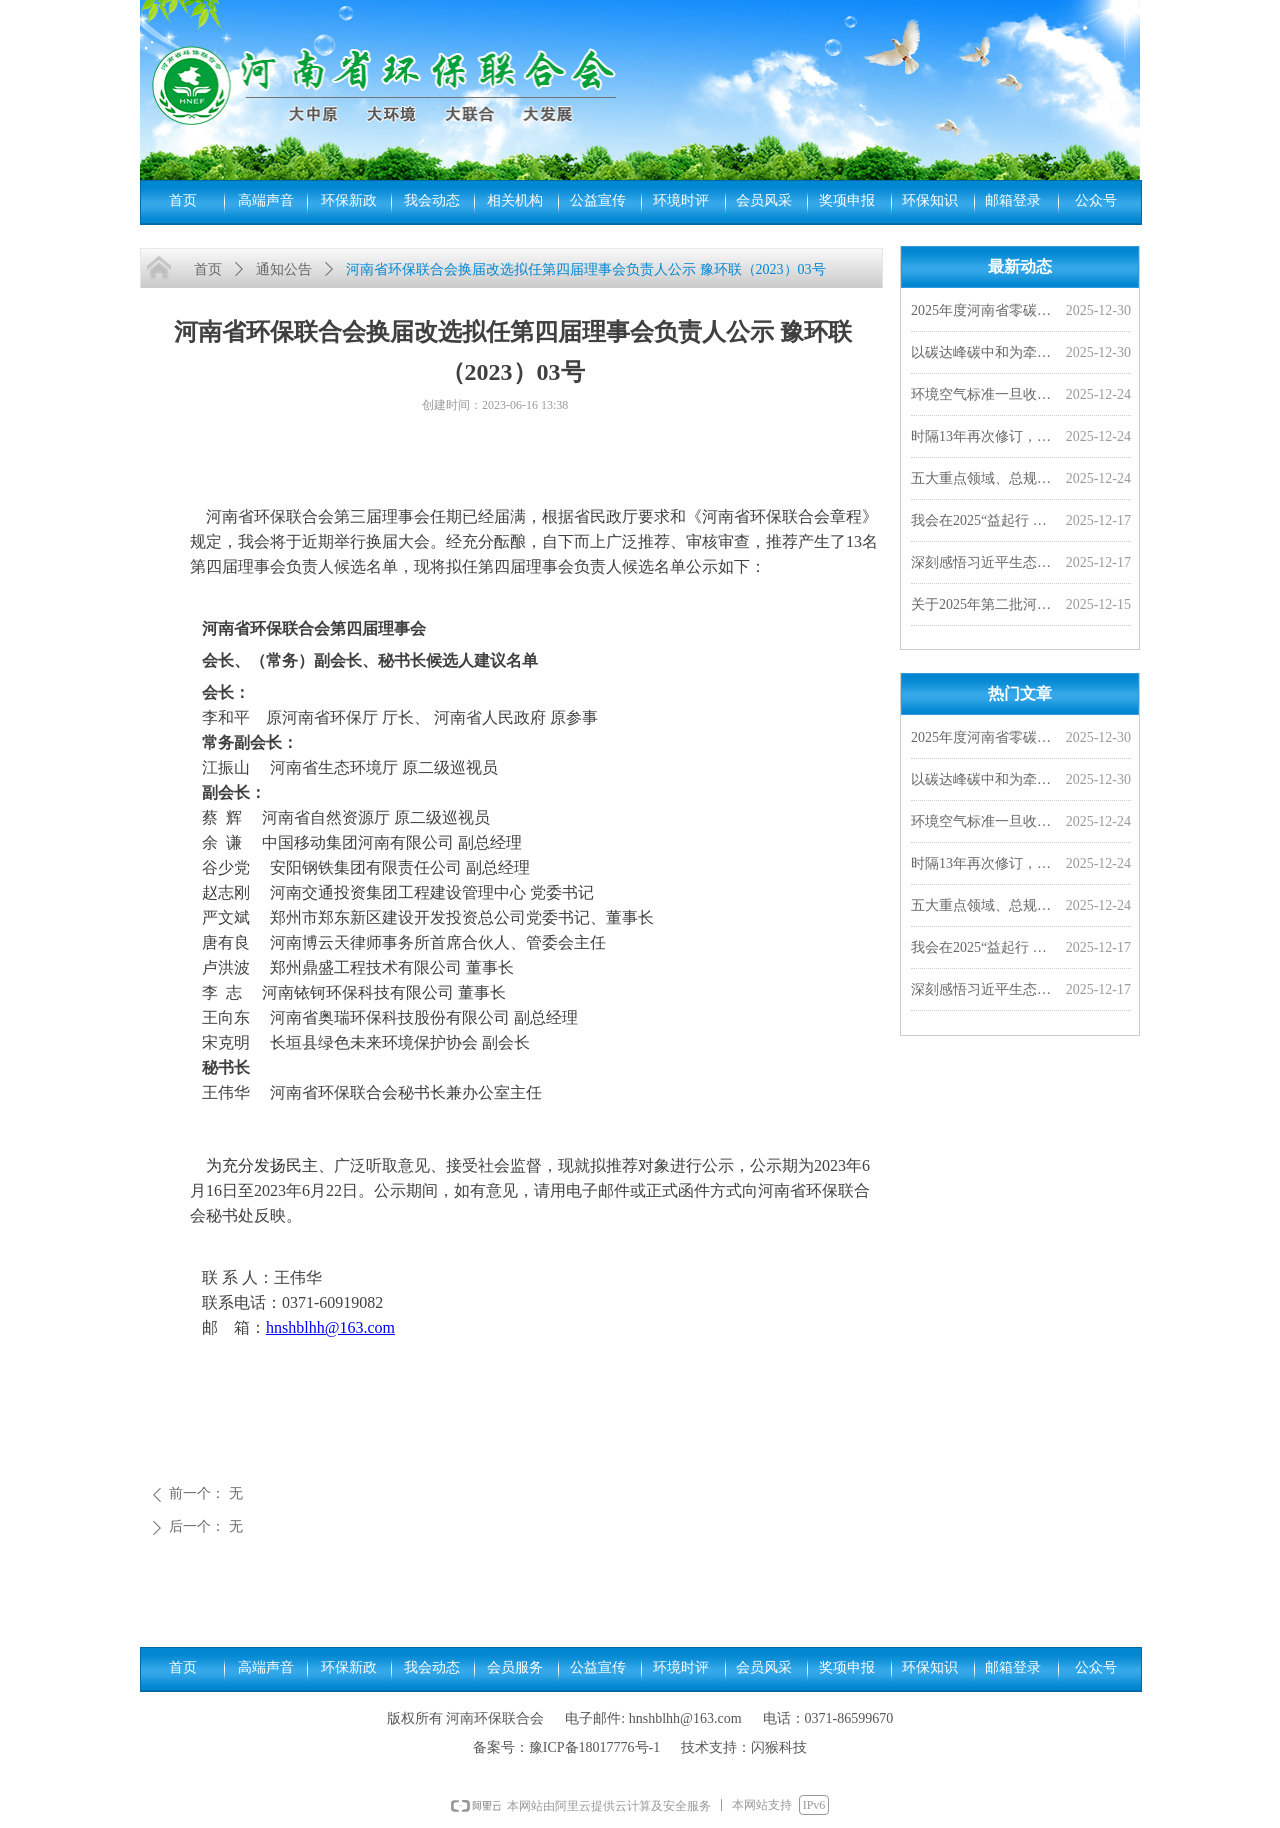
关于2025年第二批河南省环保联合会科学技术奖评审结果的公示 (984, 606)
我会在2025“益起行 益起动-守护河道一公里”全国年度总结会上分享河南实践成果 (984, 522)
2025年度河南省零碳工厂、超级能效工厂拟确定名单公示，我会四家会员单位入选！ (984, 312)
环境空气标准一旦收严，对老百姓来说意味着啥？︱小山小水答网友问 (984, 396)
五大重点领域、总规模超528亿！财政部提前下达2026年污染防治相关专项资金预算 (984, 480)
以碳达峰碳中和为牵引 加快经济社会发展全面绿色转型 (984, 354)
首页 (208, 269)
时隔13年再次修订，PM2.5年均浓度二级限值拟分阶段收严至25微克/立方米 (984, 438)
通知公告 (284, 269)
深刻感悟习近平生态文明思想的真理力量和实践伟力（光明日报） (984, 564)
